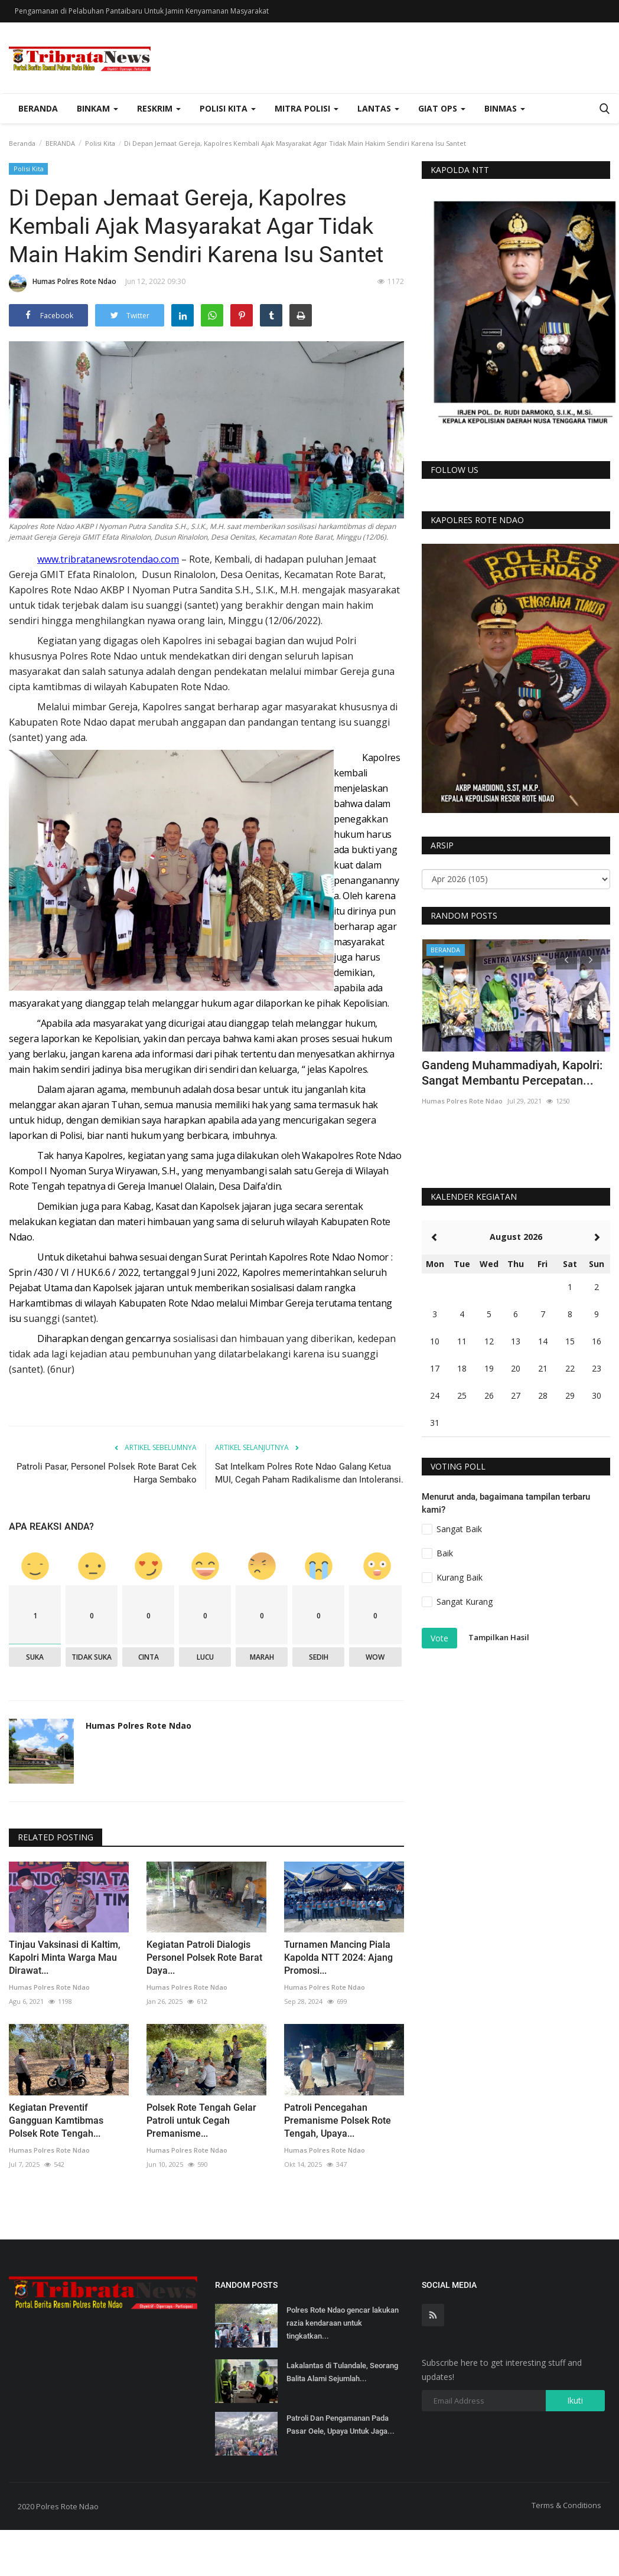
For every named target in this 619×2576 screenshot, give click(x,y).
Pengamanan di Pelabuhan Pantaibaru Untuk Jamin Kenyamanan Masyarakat (142, 11)
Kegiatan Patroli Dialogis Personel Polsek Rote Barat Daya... (204, 1957)
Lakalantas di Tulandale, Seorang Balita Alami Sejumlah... (342, 2372)
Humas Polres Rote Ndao (62, 283)
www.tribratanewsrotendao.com (108, 559)
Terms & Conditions (566, 2505)
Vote (439, 1638)
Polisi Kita (100, 143)
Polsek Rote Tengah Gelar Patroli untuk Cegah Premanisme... (201, 2120)
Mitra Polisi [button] (306, 108)
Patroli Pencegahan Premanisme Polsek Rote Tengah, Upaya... (337, 2120)
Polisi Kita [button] (228, 108)
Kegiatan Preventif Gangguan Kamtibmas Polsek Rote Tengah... (56, 2120)
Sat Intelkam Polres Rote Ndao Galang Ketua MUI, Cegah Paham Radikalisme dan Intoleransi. (309, 1473)
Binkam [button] (97, 108)
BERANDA (60, 143)
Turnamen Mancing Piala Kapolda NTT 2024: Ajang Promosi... (338, 1957)
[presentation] (566, 958)
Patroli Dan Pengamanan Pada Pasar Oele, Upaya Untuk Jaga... (340, 2424)
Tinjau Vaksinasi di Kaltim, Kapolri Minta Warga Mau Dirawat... (64, 1957)
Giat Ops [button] (441, 108)
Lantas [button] (378, 108)
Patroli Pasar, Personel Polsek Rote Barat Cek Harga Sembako (107, 1473)
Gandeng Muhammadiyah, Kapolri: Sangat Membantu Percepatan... (512, 1073)
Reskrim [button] (159, 108)
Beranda (38, 108)
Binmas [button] (504, 108)
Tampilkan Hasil (498, 1638)
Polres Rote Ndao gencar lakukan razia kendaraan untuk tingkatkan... (342, 2323)
